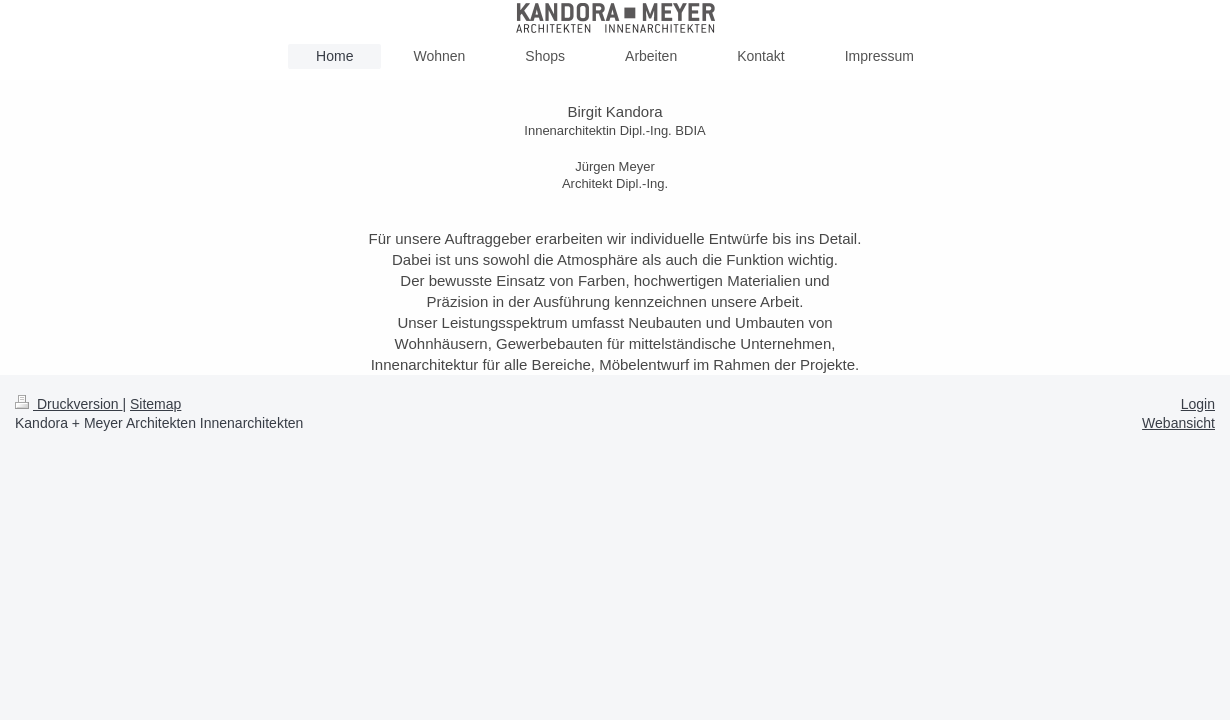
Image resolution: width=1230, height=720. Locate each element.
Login (1198, 404)
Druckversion (68, 404)
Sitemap (155, 404)
